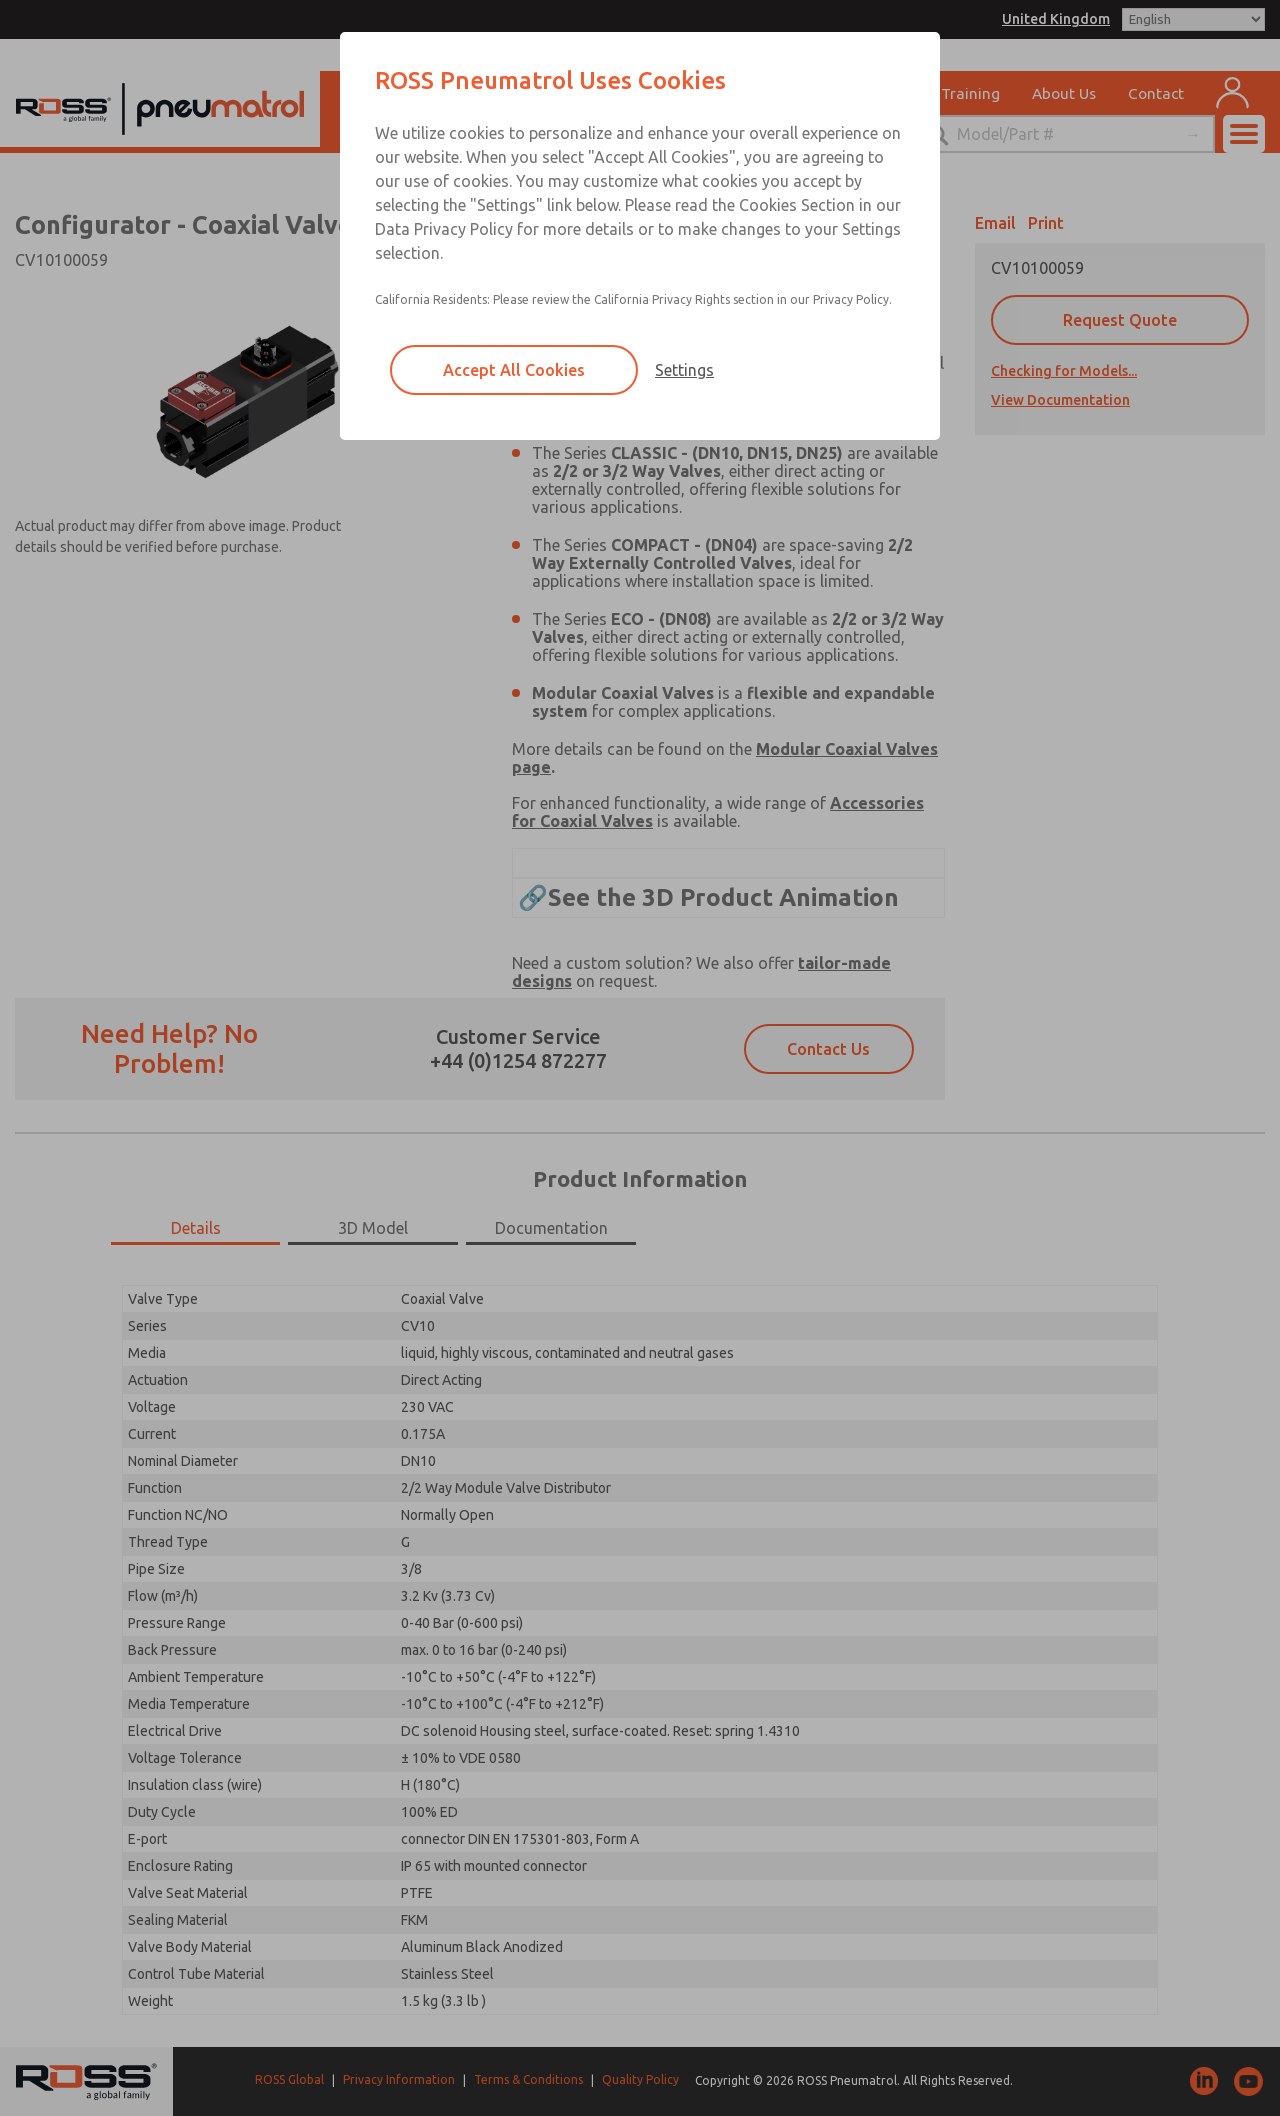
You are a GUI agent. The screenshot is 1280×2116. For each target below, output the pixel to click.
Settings (684, 370)
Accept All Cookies (514, 370)
